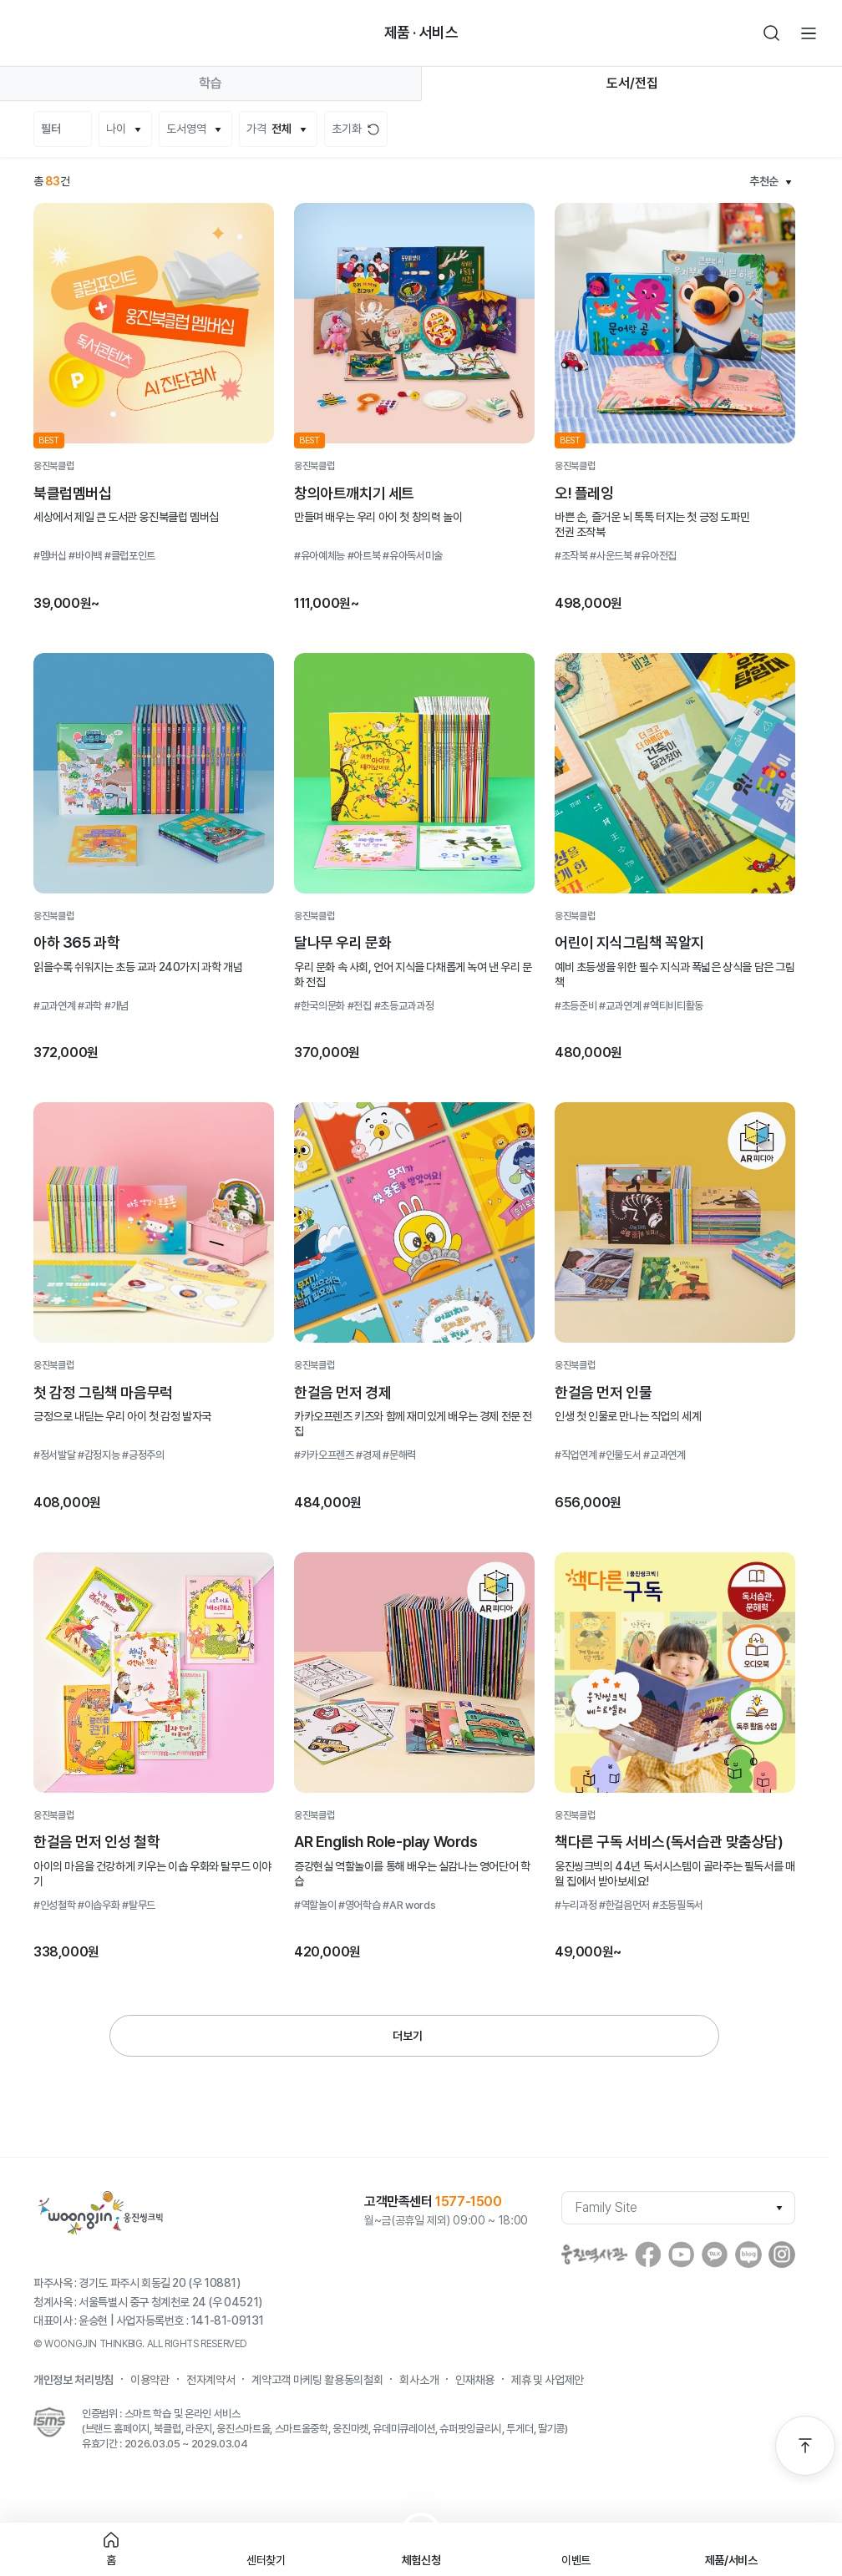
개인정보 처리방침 (73, 2379)
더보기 (408, 2035)
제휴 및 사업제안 (547, 2379)
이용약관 (150, 2379)
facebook (648, 2254)
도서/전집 (632, 83)
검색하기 (771, 33)
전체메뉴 (808, 33)
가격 (269, 129)
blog (748, 2254)
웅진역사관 (594, 2254)
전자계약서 (210, 2379)
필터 (51, 128)
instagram (781, 2254)
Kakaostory (715, 2254)
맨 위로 (805, 2446)
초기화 (347, 128)
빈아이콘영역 (70, 33)
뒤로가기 (33, 33)
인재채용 (475, 2379)
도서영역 (186, 128)
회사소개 (419, 2379)
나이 (116, 128)
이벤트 (576, 2560)
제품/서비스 (731, 2560)
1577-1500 (468, 2201)
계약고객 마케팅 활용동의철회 (317, 2379)
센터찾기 (266, 2560)
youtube (681, 2254)
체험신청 (421, 2560)
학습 (210, 83)
